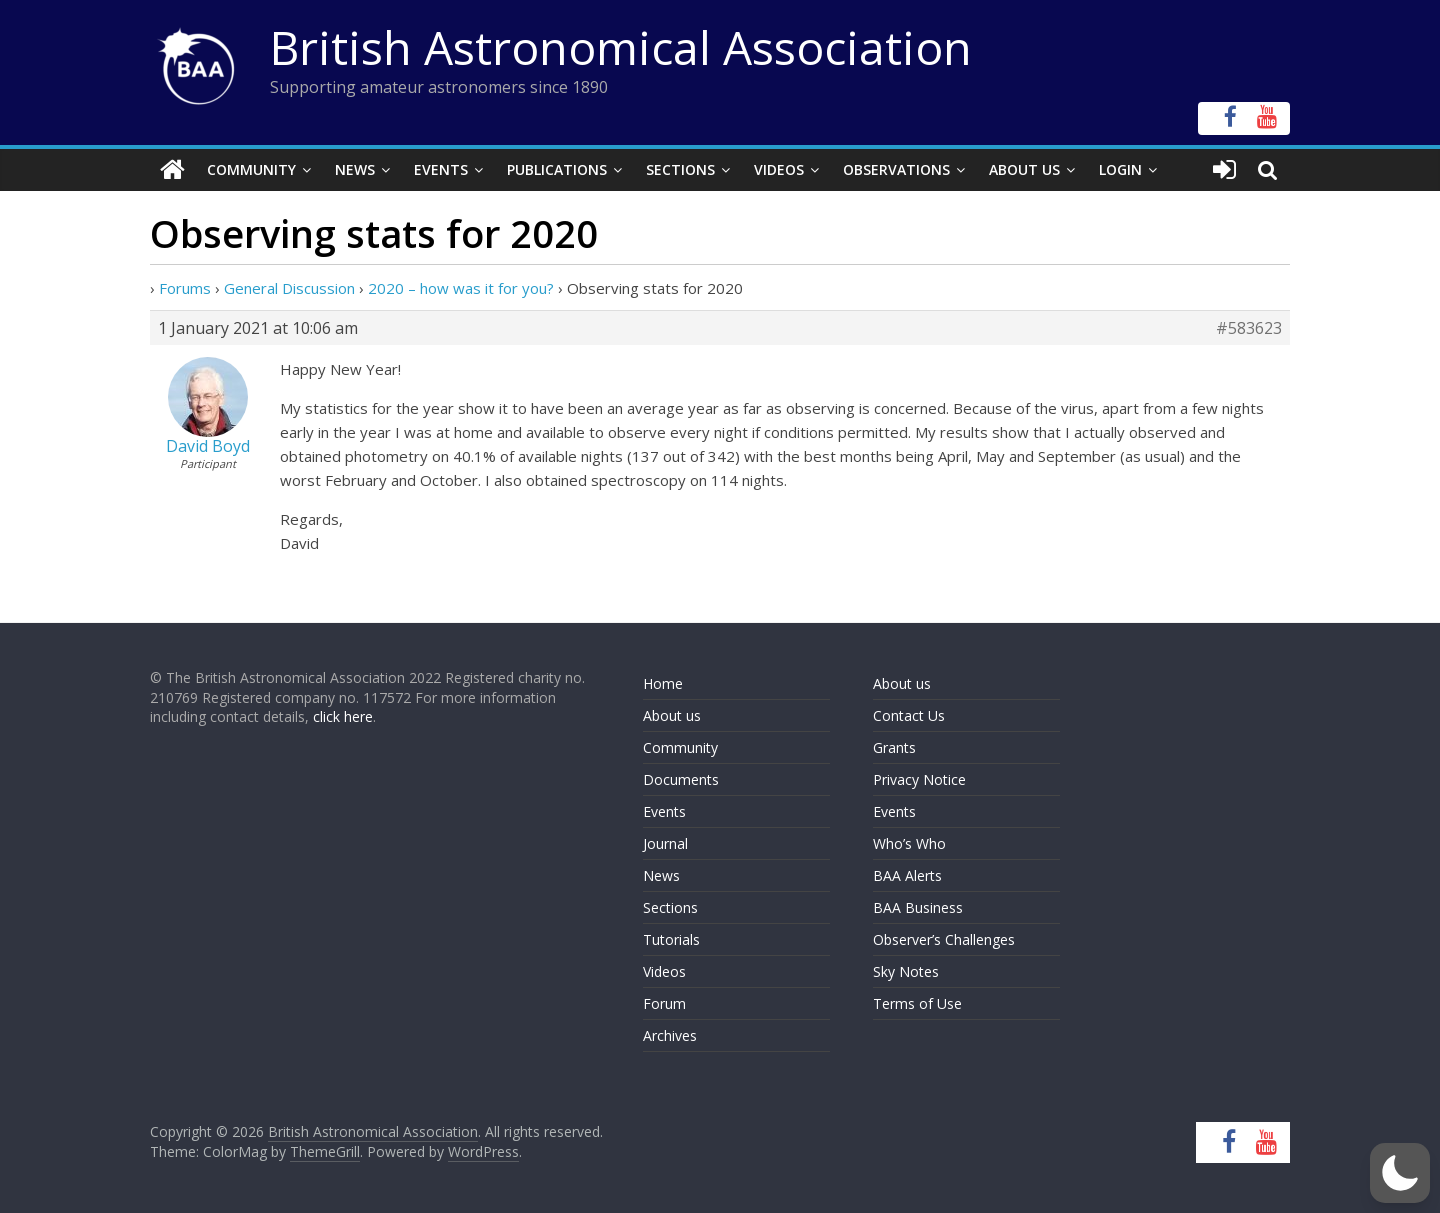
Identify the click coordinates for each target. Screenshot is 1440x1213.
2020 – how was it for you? (461, 288)
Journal (665, 843)
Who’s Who (909, 843)
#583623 (1249, 328)
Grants (894, 747)
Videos (779, 169)
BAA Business (918, 907)
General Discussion (289, 288)
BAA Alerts (907, 875)
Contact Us (909, 715)
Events (441, 169)
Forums (185, 288)
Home (663, 683)
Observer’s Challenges (944, 939)
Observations (896, 169)
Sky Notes (906, 971)
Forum (664, 1003)
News (355, 169)
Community (251, 169)
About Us (1024, 169)
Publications (557, 169)
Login (1120, 169)
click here (343, 716)
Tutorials (671, 939)
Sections (680, 169)
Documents (681, 779)
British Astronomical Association (621, 47)
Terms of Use (917, 1003)
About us (672, 715)
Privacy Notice (919, 779)
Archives (670, 1035)
